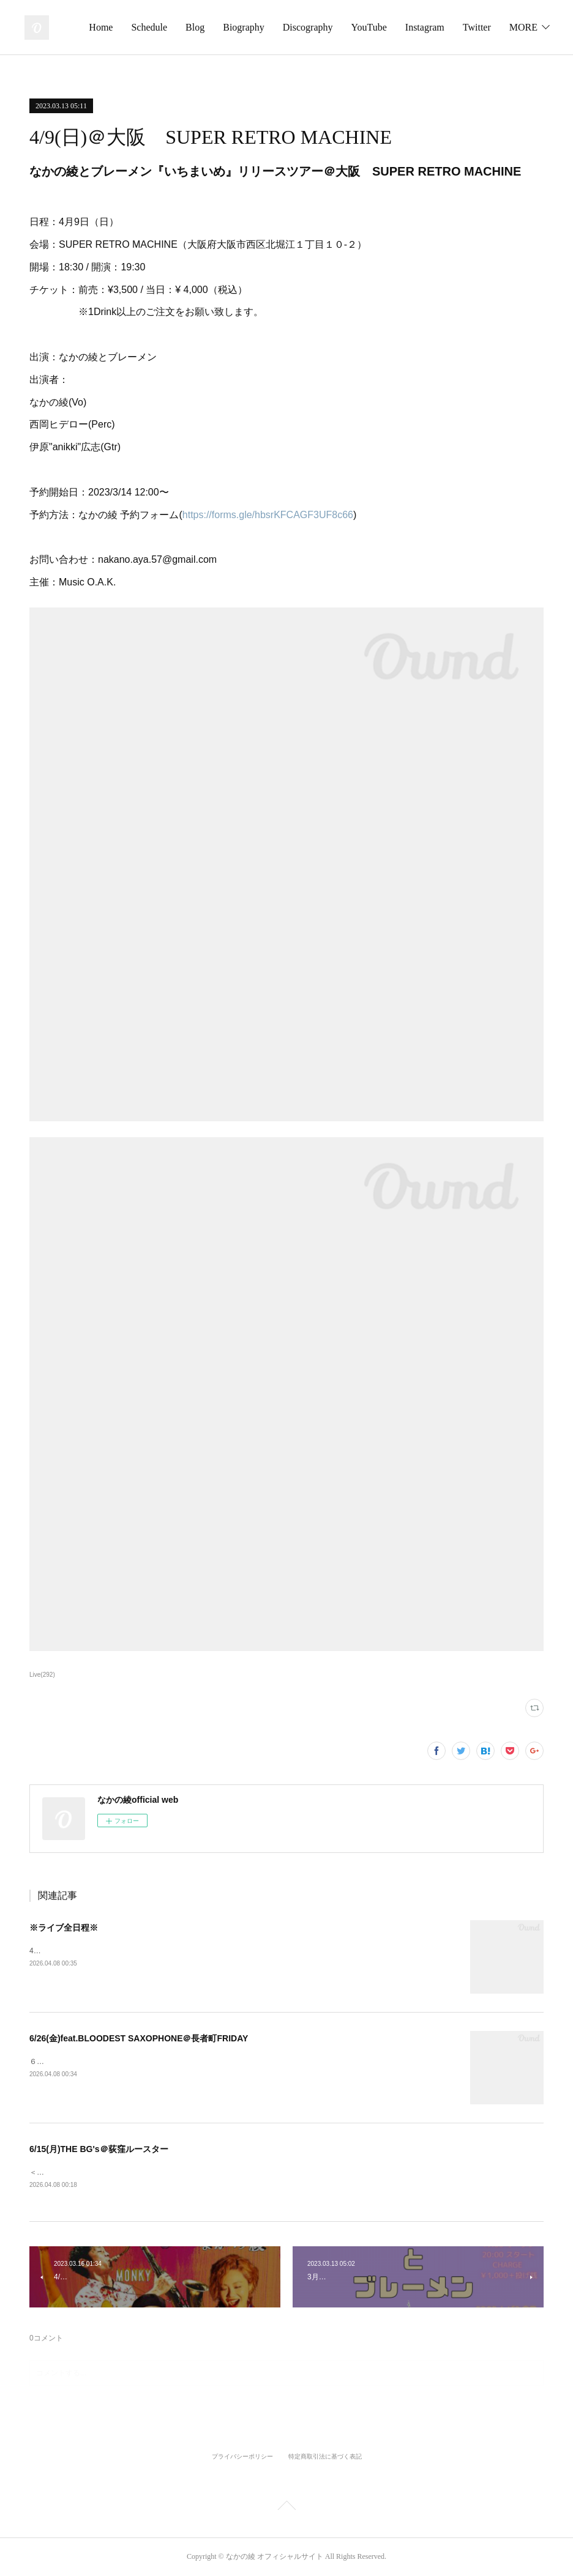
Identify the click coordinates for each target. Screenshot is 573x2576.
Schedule (253, 27)
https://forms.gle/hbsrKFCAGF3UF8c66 (267, 515)
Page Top (286, 2508)
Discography (412, 27)
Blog (299, 27)
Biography (348, 27)
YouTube (473, 27)
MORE (523, 27)
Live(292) (42, 1674)
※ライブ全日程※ (63, 1927)
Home (205, 27)
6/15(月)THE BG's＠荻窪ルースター (98, 2149)
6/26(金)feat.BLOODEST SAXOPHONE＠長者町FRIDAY (138, 2038)
